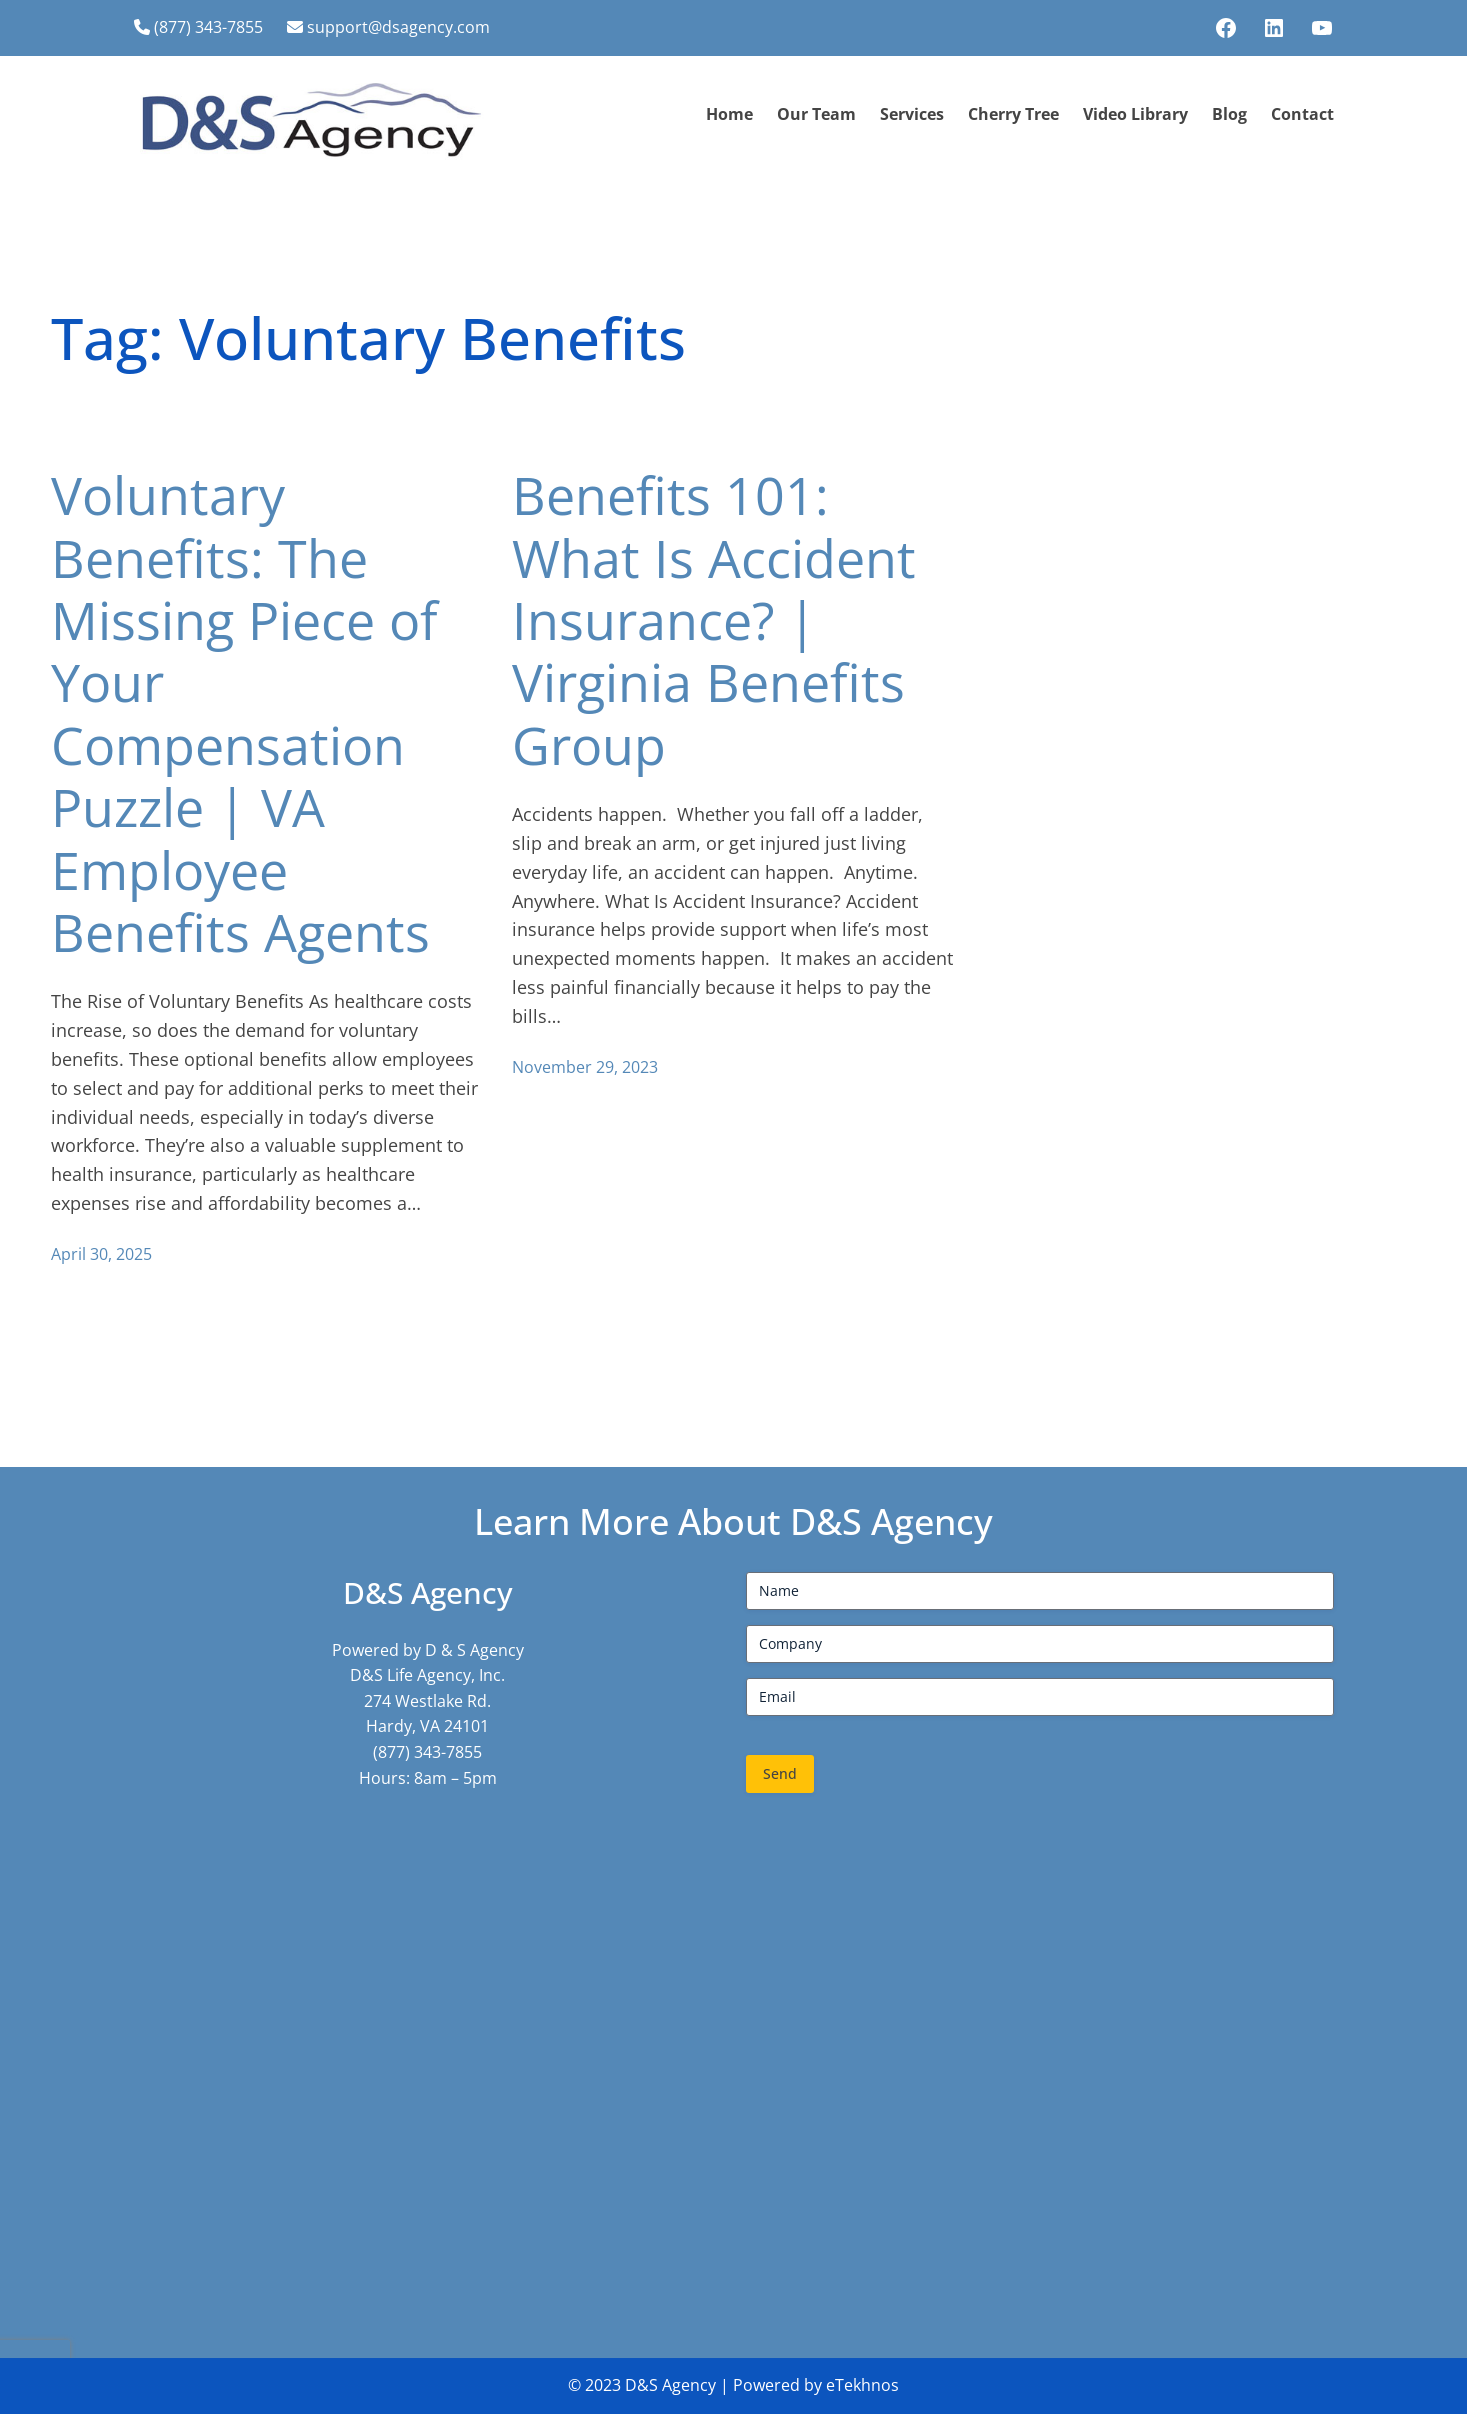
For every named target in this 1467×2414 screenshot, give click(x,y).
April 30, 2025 (101, 1254)
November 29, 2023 (585, 1067)
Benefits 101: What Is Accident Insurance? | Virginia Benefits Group (714, 620)
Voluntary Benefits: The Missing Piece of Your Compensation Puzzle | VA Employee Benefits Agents (244, 713)
